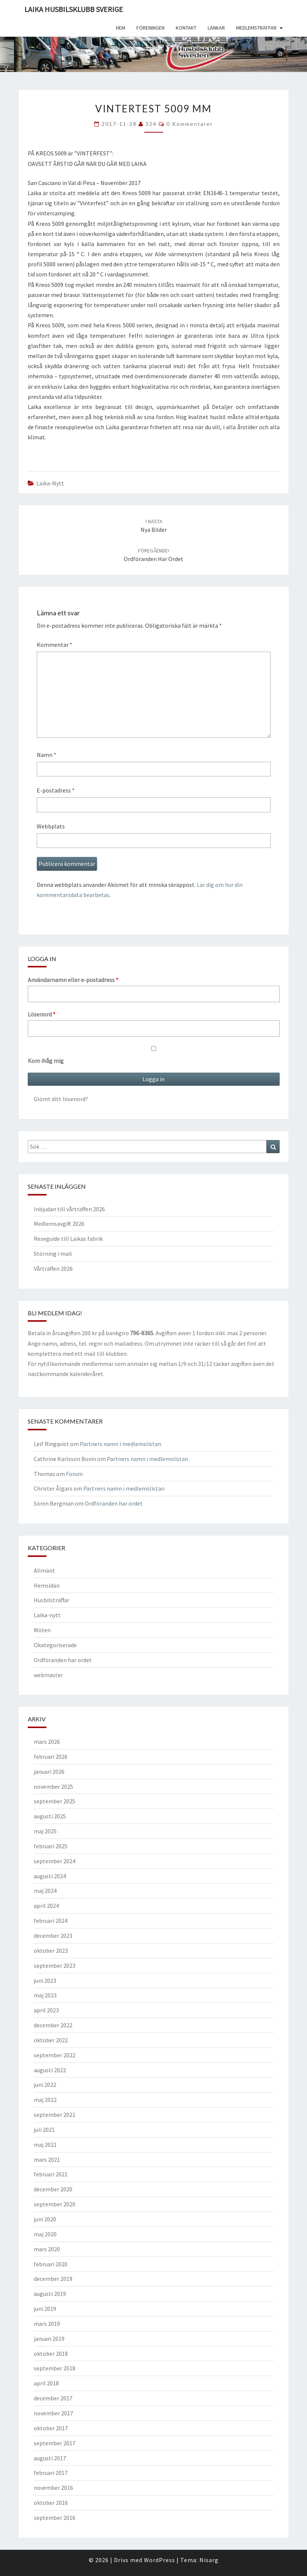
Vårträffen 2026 (53, 1268)
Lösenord (41, 1014)
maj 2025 (45, 1831)
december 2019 (53, 2278)
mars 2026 (47, 1741)
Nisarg (209, 2560)
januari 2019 (49, 2338)
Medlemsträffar (256, 27)
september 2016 (54, 2517)
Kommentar (54, 644)
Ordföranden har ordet (114, 1503)
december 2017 (53, 2398)
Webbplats (51, 826)
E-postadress (56, 790)
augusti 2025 (50, 1816)
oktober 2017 (51, 2428)
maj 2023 (45, 1995)
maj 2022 (45, 2099)
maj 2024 (45, 1890)
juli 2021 (44, 2129)
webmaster (48, 1675)
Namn (46, 754)
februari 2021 (50, 2174)
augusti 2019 (50, 2293)
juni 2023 (45, 1980)
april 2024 (46, 1905)
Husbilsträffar (51, 1600)
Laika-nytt (50, 483)
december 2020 (53, 2189)
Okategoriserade (55, 1645)
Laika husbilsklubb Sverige (73, 9)
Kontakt (186, 27)
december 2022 (53, 2025)
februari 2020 (50, 2264)
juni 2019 (45, 2308)
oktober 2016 (51, 2502)
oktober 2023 (51, 1950)
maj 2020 (45, 2234)
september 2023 (54, 1965)
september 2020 (54, 2204)
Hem (120, 27)
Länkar (216, 27)
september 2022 (54, 2055)
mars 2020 (47, 2249)
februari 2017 (50, 2472)
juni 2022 (45, 2084)
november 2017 (53, 2413)
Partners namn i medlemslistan (120, 1444)
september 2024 (54, 1861)
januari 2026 (49, 1771)
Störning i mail (53, 1253)
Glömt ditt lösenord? (61, 1099)
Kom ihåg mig (154, 1054)
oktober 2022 (51, 2040)
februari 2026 (50, 1756)
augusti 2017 (50, 2458)
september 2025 (54, 1801)
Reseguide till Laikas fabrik (68, 1238)
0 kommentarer (189, 124)
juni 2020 (45, 2219)
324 (151, 124)
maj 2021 (45, 2144)
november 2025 (53, 1786)
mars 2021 (47, 2159)
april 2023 (46, 2010)
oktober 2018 (51, 2353)
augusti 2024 (50, 1876)
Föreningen (150, 27)
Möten (42, 1630)
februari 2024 (50, 1920)
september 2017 (54, 2443)
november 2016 (53, 2487)
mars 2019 (47, 2323)
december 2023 (53, 1935)
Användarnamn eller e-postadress (73, 980)
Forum (74, 1474)
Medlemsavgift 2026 (59, 1223)
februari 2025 (50, 1846)
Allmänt (44, 1570)
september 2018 (54, 2368)
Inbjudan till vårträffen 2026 (69, 1209)
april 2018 (46, 2383)
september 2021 (54, 2114)
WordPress (159, 2560)
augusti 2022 (50, 2070)
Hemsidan (47, 1585)
